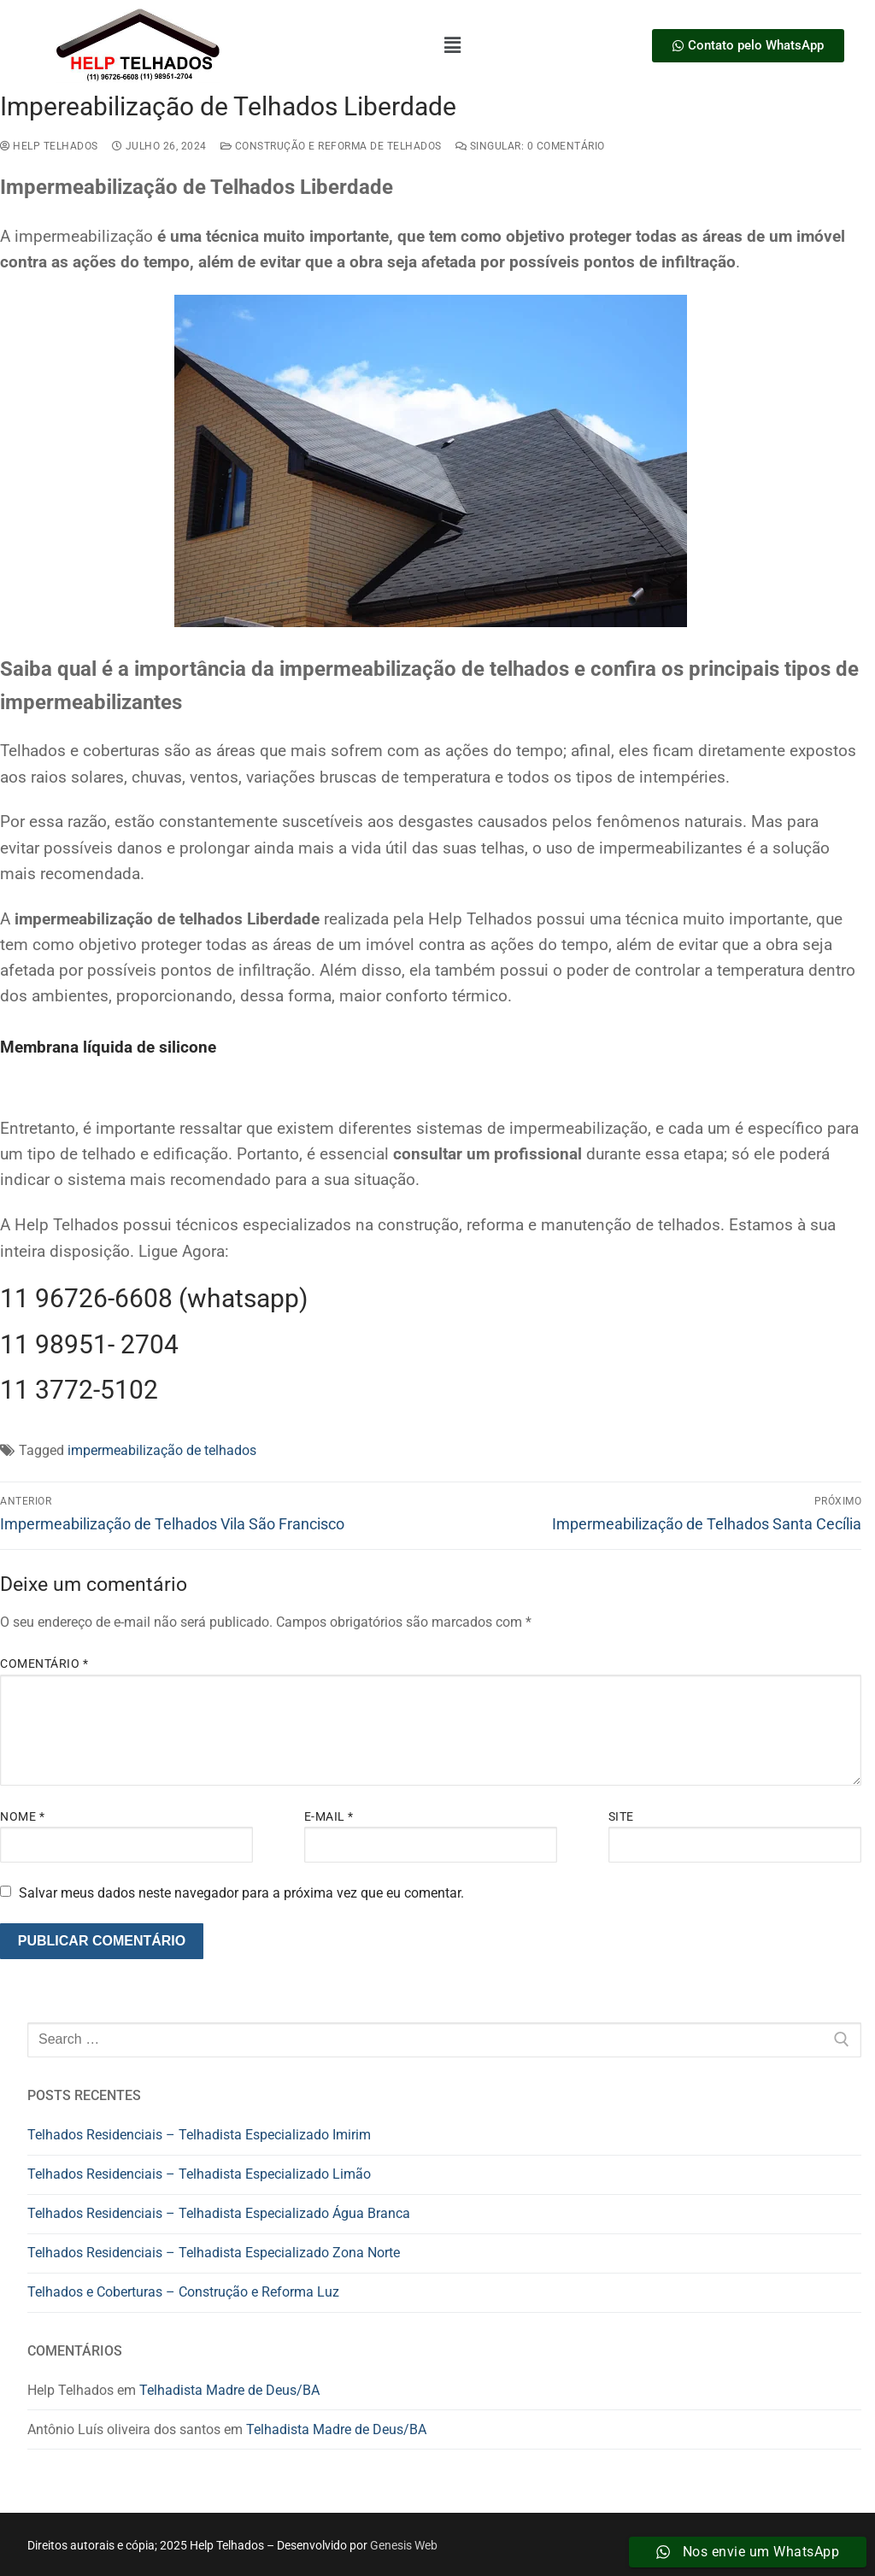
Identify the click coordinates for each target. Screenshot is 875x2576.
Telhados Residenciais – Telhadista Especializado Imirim (199, 2135)
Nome (22, 1816)
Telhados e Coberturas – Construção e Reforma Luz (183, 2292)
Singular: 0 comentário (530, 146)
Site (621, 1816)
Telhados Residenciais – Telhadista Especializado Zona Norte (213, 2252)
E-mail (329, 1816)
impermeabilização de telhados (162, 1450)
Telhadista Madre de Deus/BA (229, 2390)
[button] (452, 45)
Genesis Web (404, 2545)
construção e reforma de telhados (331, 146)
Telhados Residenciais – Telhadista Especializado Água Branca (218, 2213)
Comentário (44, 1663)
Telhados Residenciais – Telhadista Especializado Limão (199, 2174)
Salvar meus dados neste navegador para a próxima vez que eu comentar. (241, 1893)
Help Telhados (49, 146)
